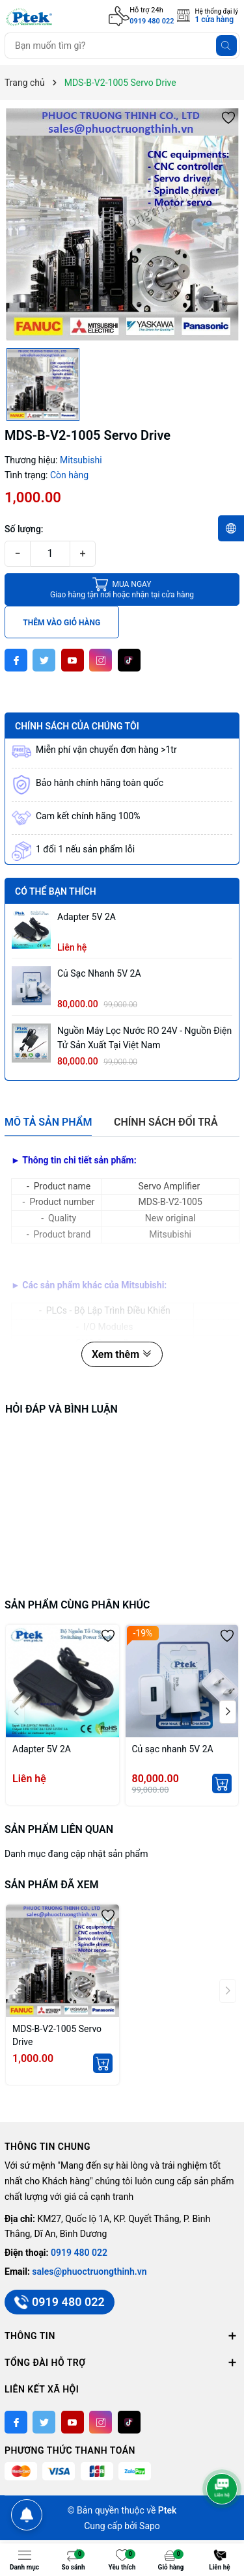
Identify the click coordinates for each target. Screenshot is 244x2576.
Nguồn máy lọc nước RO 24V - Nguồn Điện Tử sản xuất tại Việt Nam (144, 1037)
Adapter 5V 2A (86, 917)
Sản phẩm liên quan (59, 1829)
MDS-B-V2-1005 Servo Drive (57, 2035)
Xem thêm (122, 1354)
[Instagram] (100, 660)
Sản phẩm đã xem (51, 1884)
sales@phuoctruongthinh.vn (89, 2271)
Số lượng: (24, 529)
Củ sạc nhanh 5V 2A (99, 973)
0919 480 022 (151, 21)
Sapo (149, 2526)
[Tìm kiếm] (226, 45)
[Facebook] (16, 660)
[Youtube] (72, 660)
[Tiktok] (129, 660)
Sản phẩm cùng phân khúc (77, 1605)
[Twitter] (44, 660)
